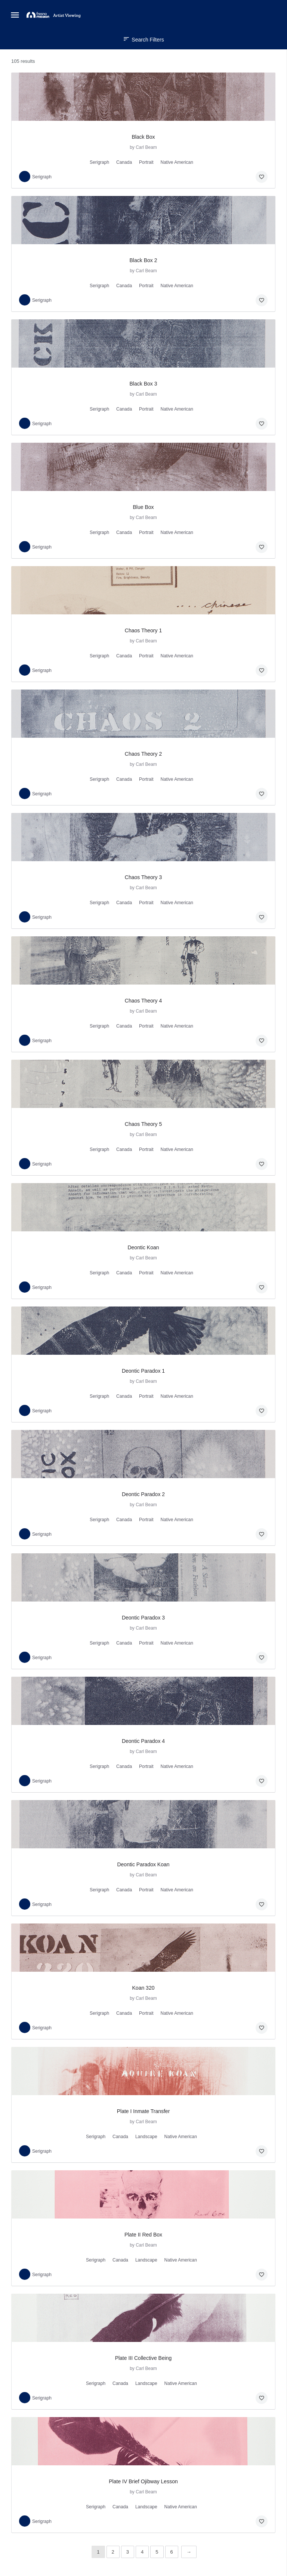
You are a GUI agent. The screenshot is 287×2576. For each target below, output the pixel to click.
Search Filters (143, 40)
